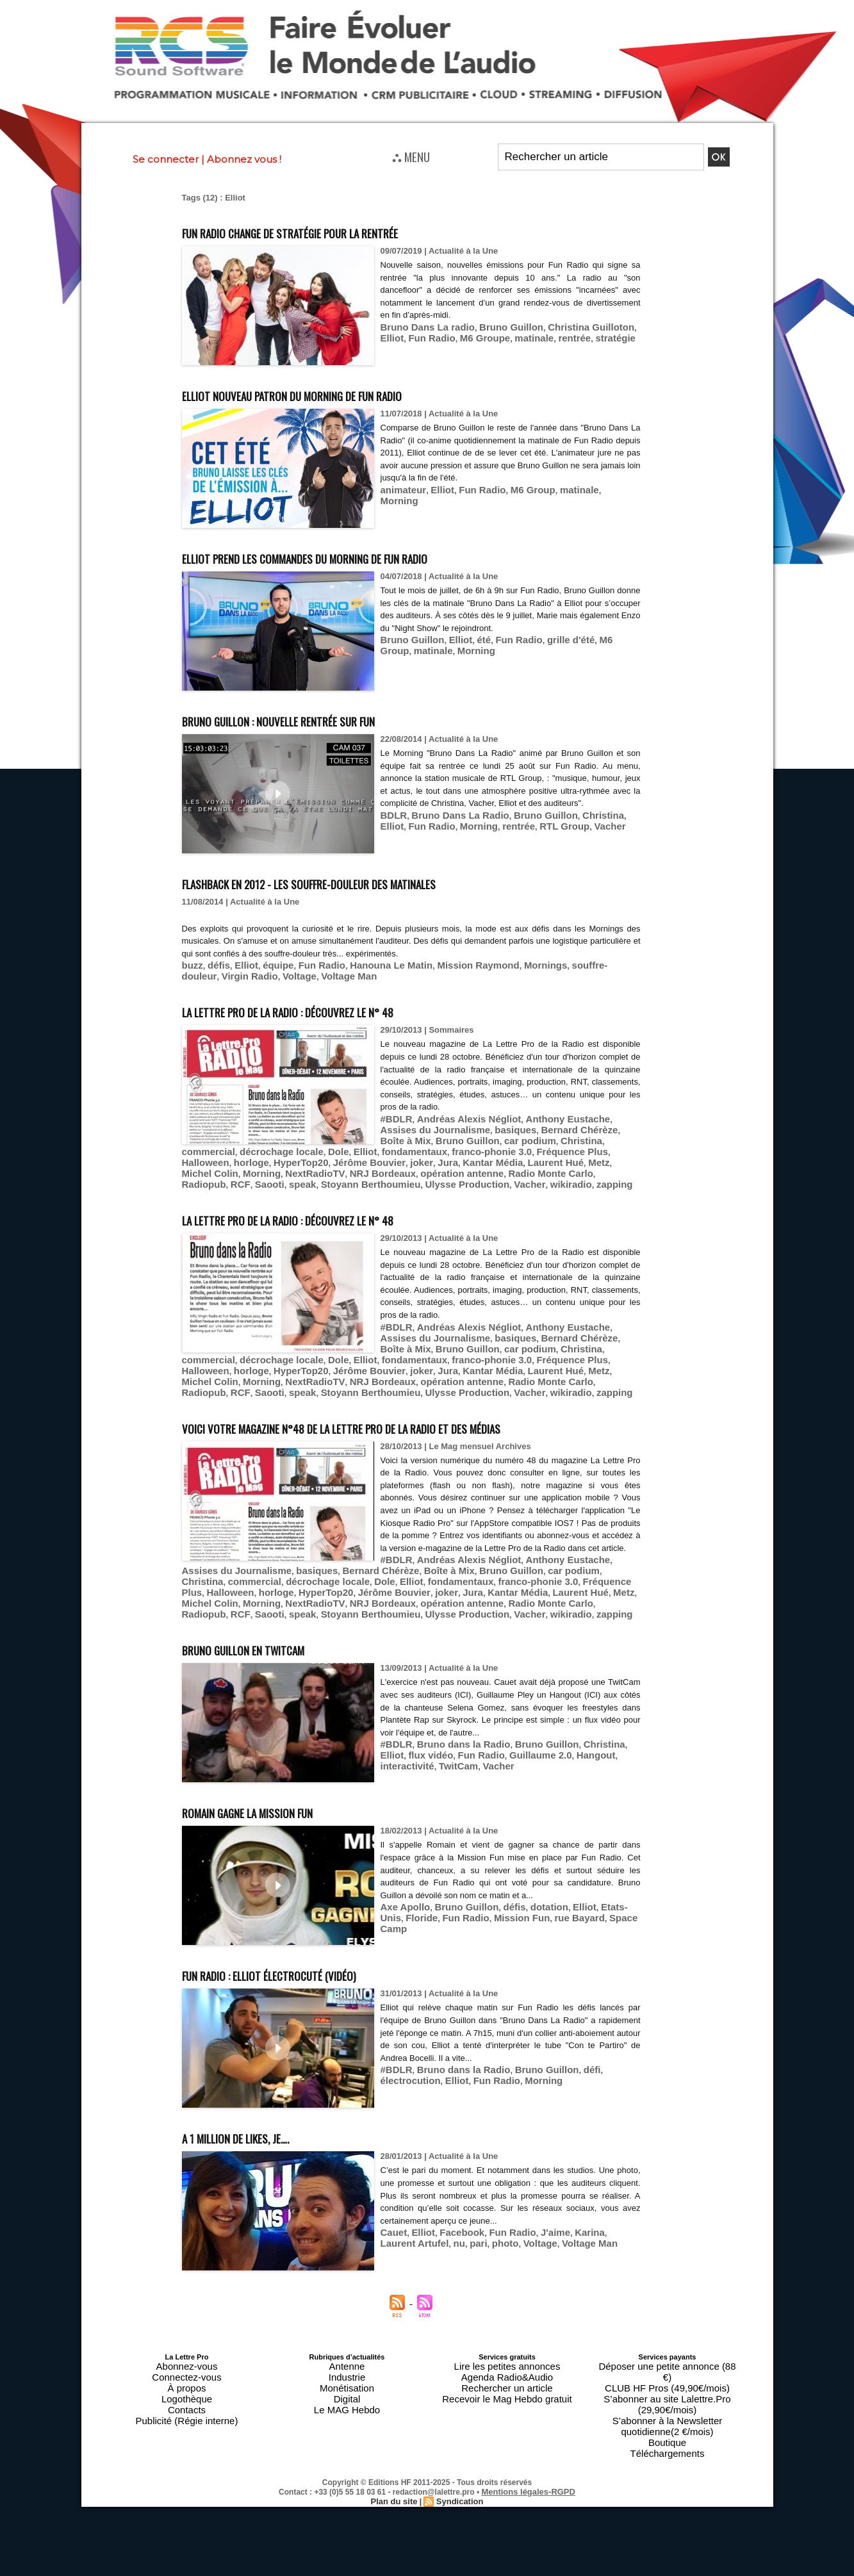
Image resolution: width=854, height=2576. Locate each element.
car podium (436, 1135)
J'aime (535, 2230)
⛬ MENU (411, 156)
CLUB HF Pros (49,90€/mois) (667, 2371)
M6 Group (514, 489)
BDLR (392, 827)
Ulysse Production (309, 1173)
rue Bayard (533, 1914)
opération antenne (373, 1164)
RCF (543, 1164)
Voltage (224, 974)
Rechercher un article (507, 2379)
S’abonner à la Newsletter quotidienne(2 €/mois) (667, 2390)
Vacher (540, 837)
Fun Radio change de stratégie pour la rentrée (342, 231)
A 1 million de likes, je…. (261, 2135)
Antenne (347, 2363)
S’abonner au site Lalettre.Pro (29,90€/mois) (667, 2379)
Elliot (617, 326)
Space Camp (584, 1914)
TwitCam (617, 1752)
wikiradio (400, 1173)
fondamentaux (456, 1144)
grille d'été (548, 639)
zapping (438, 1173)
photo (458, 2240)
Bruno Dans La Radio (450, 827)
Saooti (568, 1164)
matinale (490, 336)
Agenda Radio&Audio (507, 2371)
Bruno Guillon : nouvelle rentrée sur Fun (325, 719)
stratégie (562, 336)
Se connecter (166, 159)
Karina (565, 2230)
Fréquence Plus (595, 1144)
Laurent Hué (509, 1154)
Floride (394, 1914)
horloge (242, 1154)
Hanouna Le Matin (366, 964)
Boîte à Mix (568, 1125)
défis (214, 964)
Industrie (346, 2371)
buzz (191, 964)
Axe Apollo (402, 1905)
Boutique (667, 2402)
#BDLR (394, 1115)
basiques (452, 1125)
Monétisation (346, 2379)
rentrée (526, 336)
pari (434, 2240)
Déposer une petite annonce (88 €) (666, 2363)
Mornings (502, 964)
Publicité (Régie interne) (186, 2402)
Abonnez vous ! (244, 159)
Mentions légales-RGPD (528, 2445)
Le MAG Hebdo (347, 2394)
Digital (347, 2386)
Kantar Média (454, 1154)
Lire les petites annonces (507, 2363)
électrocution (604, 2067)
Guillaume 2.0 (479, 1752)
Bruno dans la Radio (453, 1742)
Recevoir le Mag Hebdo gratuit (507, 2386)
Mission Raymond (442, 964)
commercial (527, 1135)
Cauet (392, 2230)
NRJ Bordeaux (304, 1164)
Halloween (202, 1154)
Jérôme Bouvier (346, 1154)
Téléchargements (667, 2409)
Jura (414, 1154)
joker (391, 1154)
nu (417, 2240)
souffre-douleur (555, 964)
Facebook (452, 2230)
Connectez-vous (187, 2371)
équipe (267, 964)
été (471, 639)
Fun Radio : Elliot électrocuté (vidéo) (309, 1972)
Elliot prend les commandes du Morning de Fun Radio (363, 556)
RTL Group (500, 837)
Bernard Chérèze (508, 1125)
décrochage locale (591, 1135)
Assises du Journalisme (433, 1575)
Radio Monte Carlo (451, 1164)
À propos (186, 2379)
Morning (593, 489)
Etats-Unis (595, 1905)
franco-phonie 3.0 (524, 1144)
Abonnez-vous (186, 2363)
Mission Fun (482, 1914)
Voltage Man (267, 974)
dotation (529, 1905)
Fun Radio (401, 336)
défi (566, 2067)
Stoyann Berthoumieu (225, 1173)
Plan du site (395, 2454)
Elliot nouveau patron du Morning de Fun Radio (343, 394)
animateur (400, 489)
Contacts (187, 2394)
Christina (575, 827)
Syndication (458, 2454)
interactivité (572, 1752)
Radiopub (511, 1164)
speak (597, 1164)
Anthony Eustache (543, 1115)
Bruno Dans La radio (422, 326)
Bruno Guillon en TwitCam (272, 1647)
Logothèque (186, 2386)
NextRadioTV (244, 1164)
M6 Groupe (447, 336)
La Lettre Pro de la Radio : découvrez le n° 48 (336, 1007)
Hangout (528, 1752)
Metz (547, 1154)
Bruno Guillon (495, 326)
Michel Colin (586, 1154)
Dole (389, 1144)
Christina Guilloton (564, 326)
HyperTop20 (286, 1154)
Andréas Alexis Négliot (458, 1115)
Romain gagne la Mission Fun (279, 1809)
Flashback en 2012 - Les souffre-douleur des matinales (370, 882)
